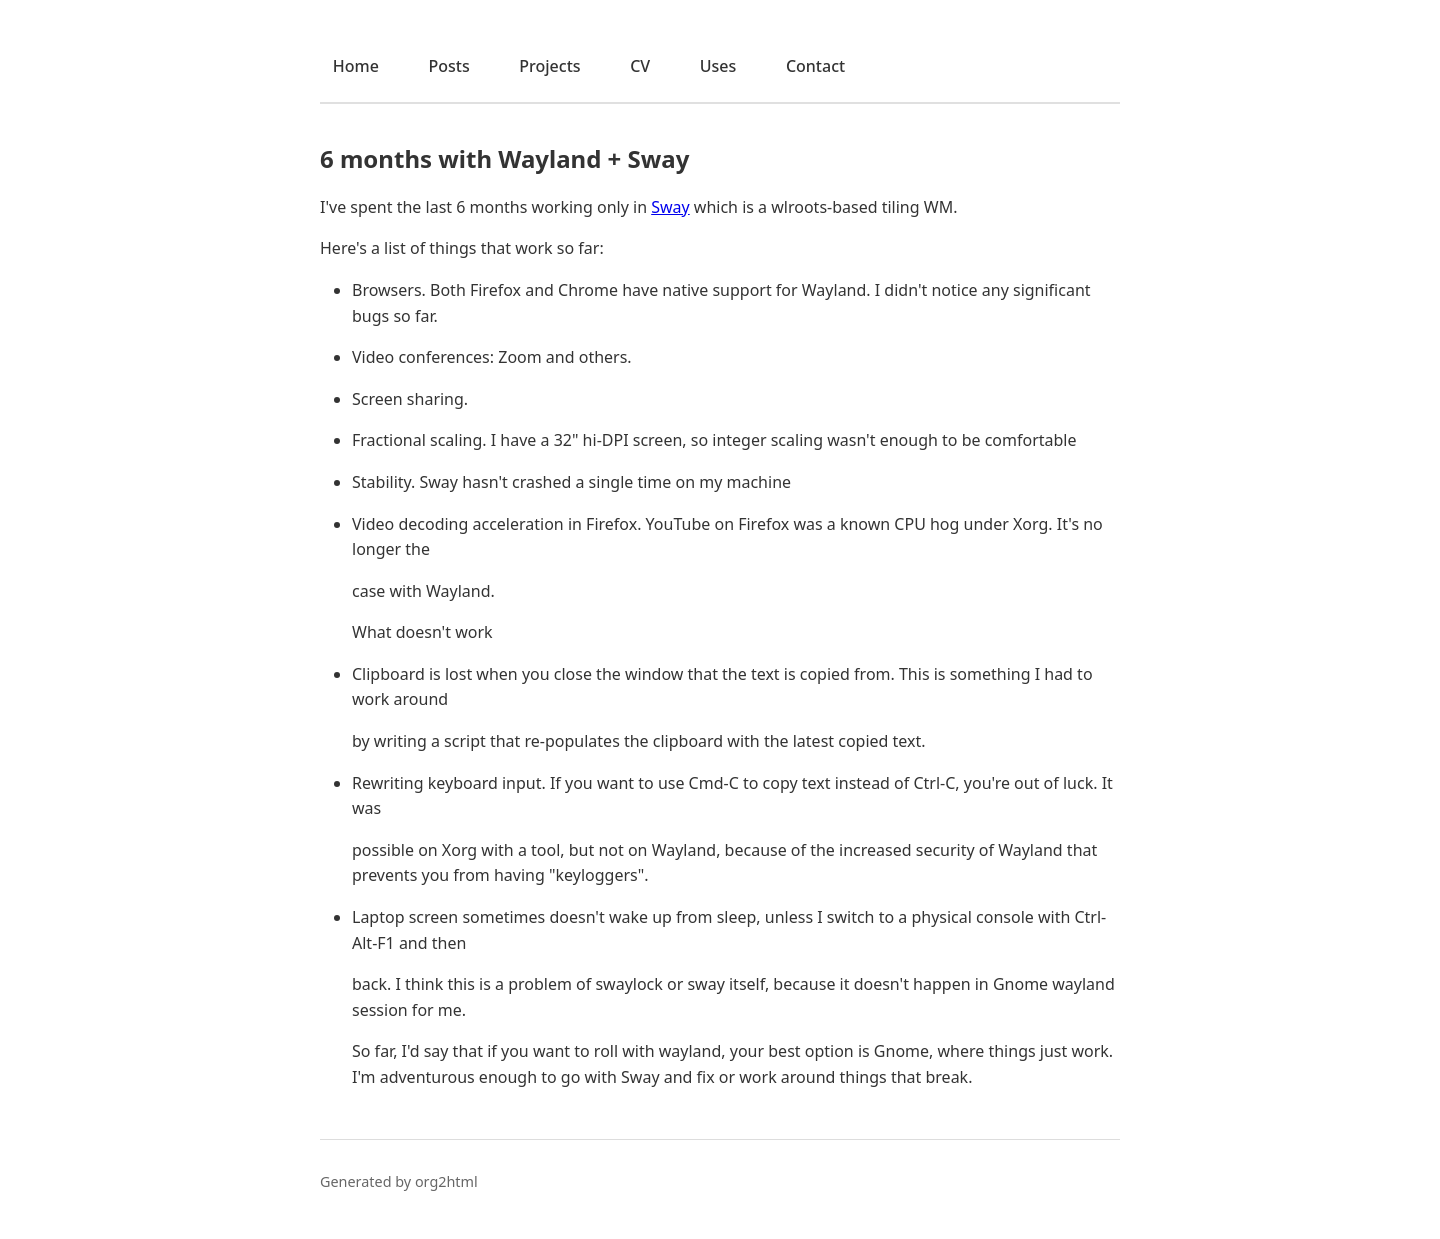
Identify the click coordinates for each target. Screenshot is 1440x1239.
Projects (549, 66)
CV (640, 66)
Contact (815, 66)
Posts (448, 66)
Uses (718, 66)
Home (356, 66)
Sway (670, 207)
